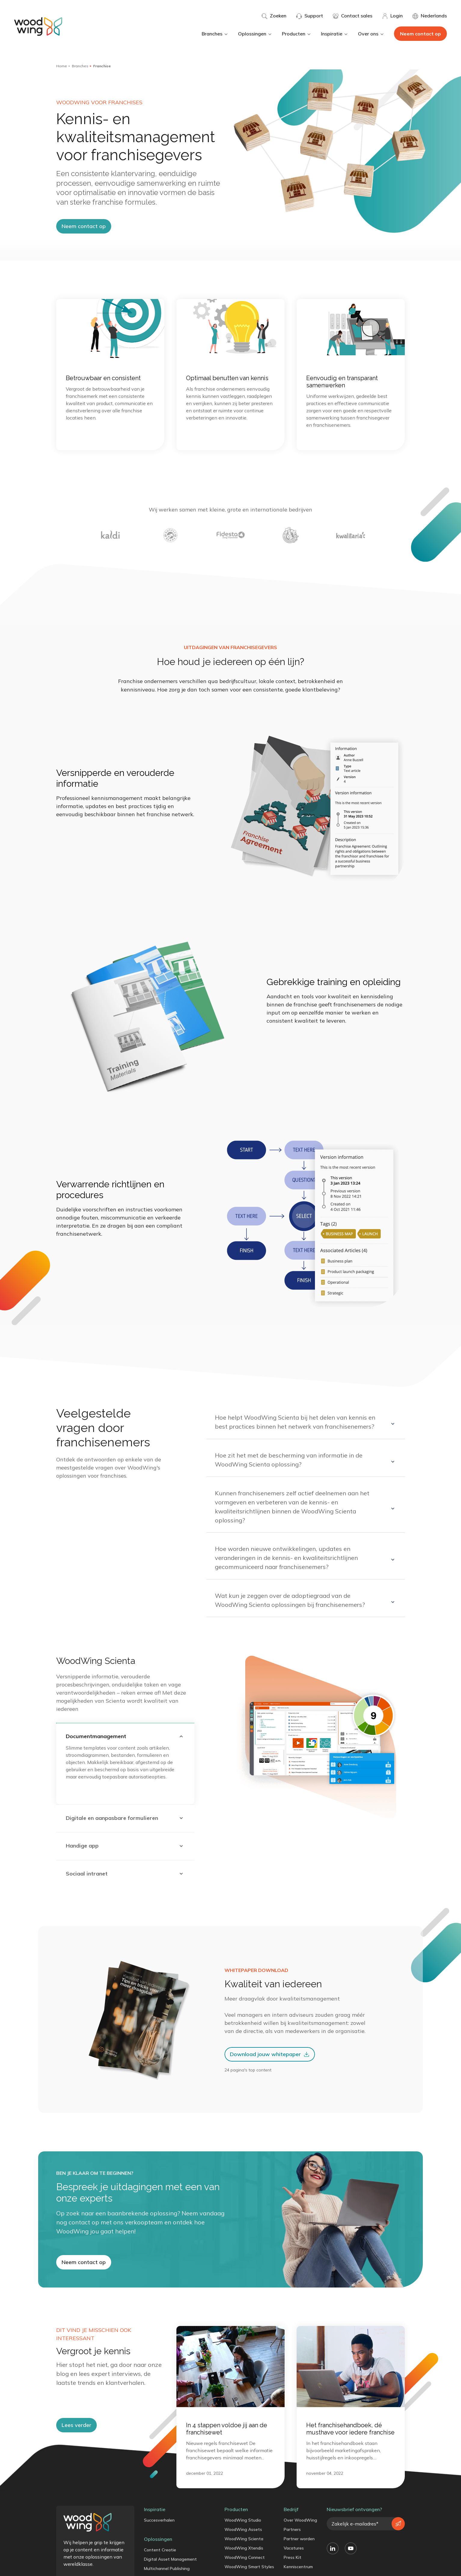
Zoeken (273, 16)
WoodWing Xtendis (243, 2556)
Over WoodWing (300, 2528)
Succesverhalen (159, 2528)
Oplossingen (255, 34)
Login (392, 16)
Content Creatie (160, 2558)
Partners (292, 2537)
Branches (215, 34)
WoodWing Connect (244, 2565)
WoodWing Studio (242, 2528)
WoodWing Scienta (243, 2547)
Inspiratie (334, 34)
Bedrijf (291, 2517)
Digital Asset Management (170, 2567)
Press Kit (292, 2565)
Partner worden (299, 2547)
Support (309, 16)
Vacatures (294, 2556)
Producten (296, 34)
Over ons (371, 34)
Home (61, 66)
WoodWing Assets (243, 2537)
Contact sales (352, 16)
